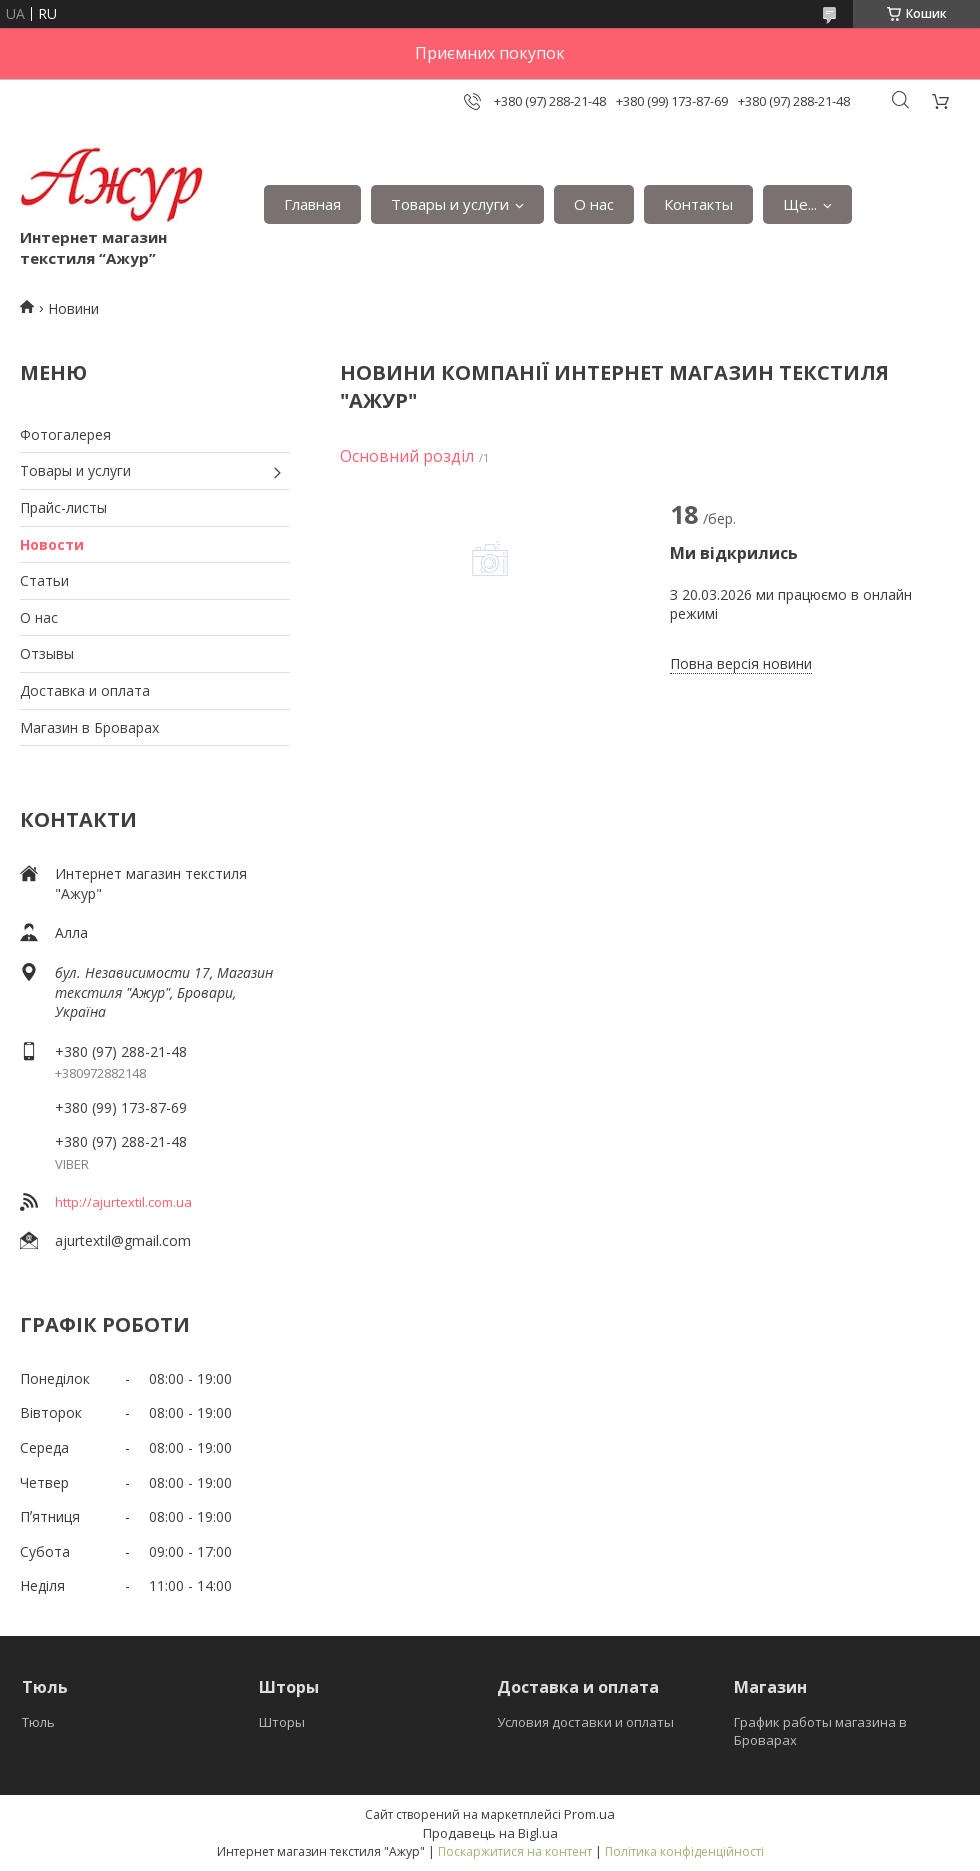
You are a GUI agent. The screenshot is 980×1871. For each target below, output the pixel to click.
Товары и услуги (450, 204)
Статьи (44, 580)
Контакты (698, 204)
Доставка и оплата (85, 690)
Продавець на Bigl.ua (490, 1833)
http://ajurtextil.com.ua (123, 1202)
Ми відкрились (734, 553)
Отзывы (47, 653)
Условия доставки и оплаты (585, 1722)
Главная (312, 204)
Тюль (38, 1722)
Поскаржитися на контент (515, 1851)
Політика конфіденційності (684, 1851)
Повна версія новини (741, 663)
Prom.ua (589, 1814)
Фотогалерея (65, 434)
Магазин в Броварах (89, 727)
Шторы (282, 1722)
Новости (52, 544)
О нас (594, 204)
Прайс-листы (63, 507)
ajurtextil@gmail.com (123, 1240)
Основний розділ (407, 456)
